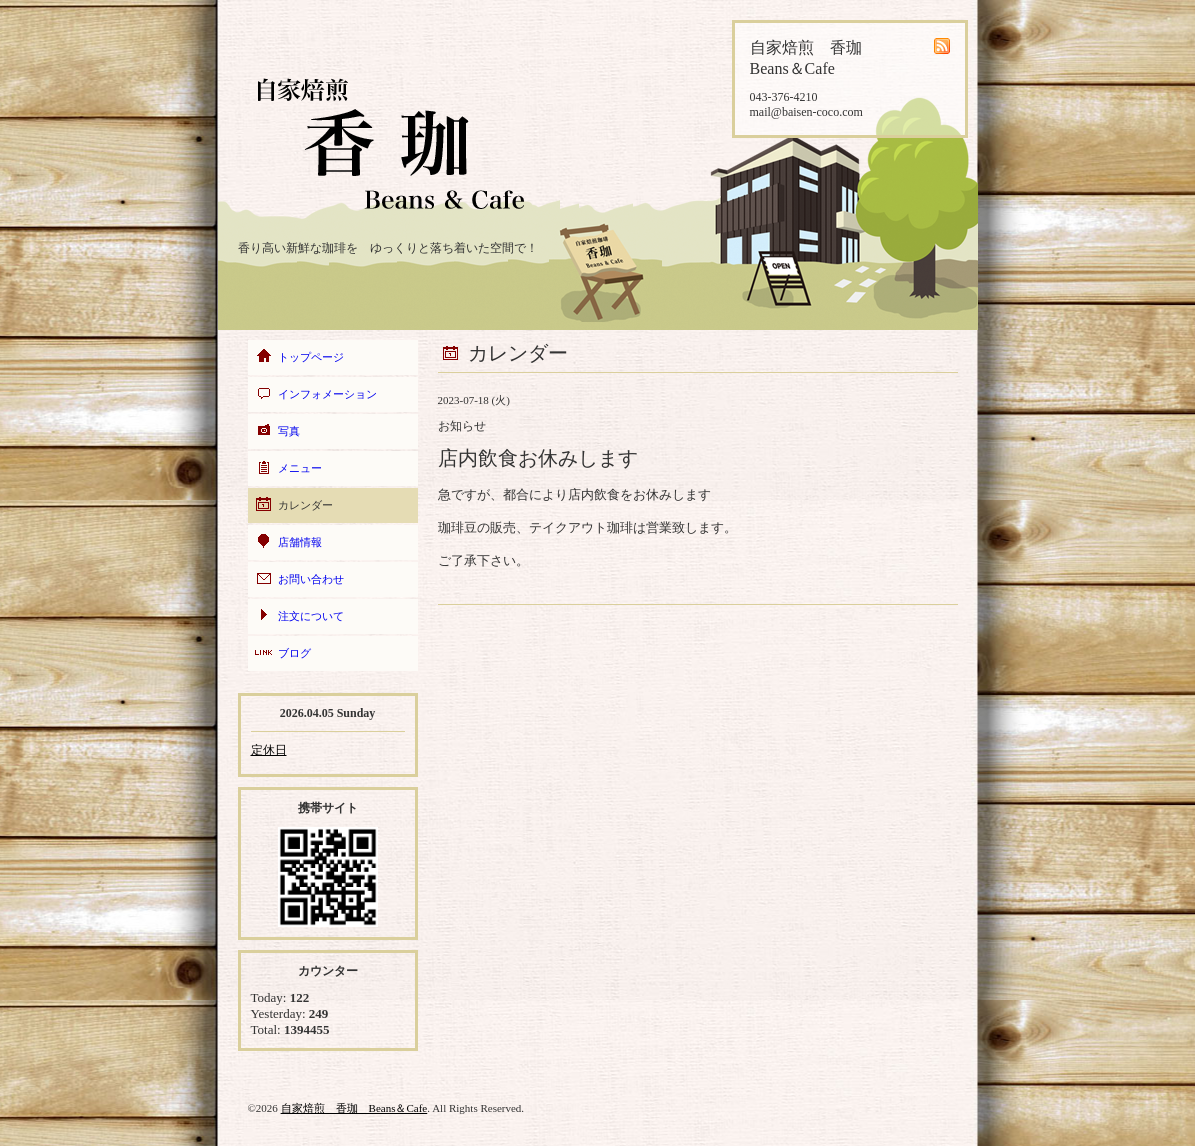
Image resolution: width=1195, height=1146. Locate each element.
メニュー (300, 468)
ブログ (294, 653)
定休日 (269, 750)
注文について (311, 616)
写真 (289, 431)
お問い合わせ (311, 579)
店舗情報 (300, 542)
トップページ (311, 357)
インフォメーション (327, 394)
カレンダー (305, 505)
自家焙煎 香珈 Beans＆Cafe (354, 1108)
